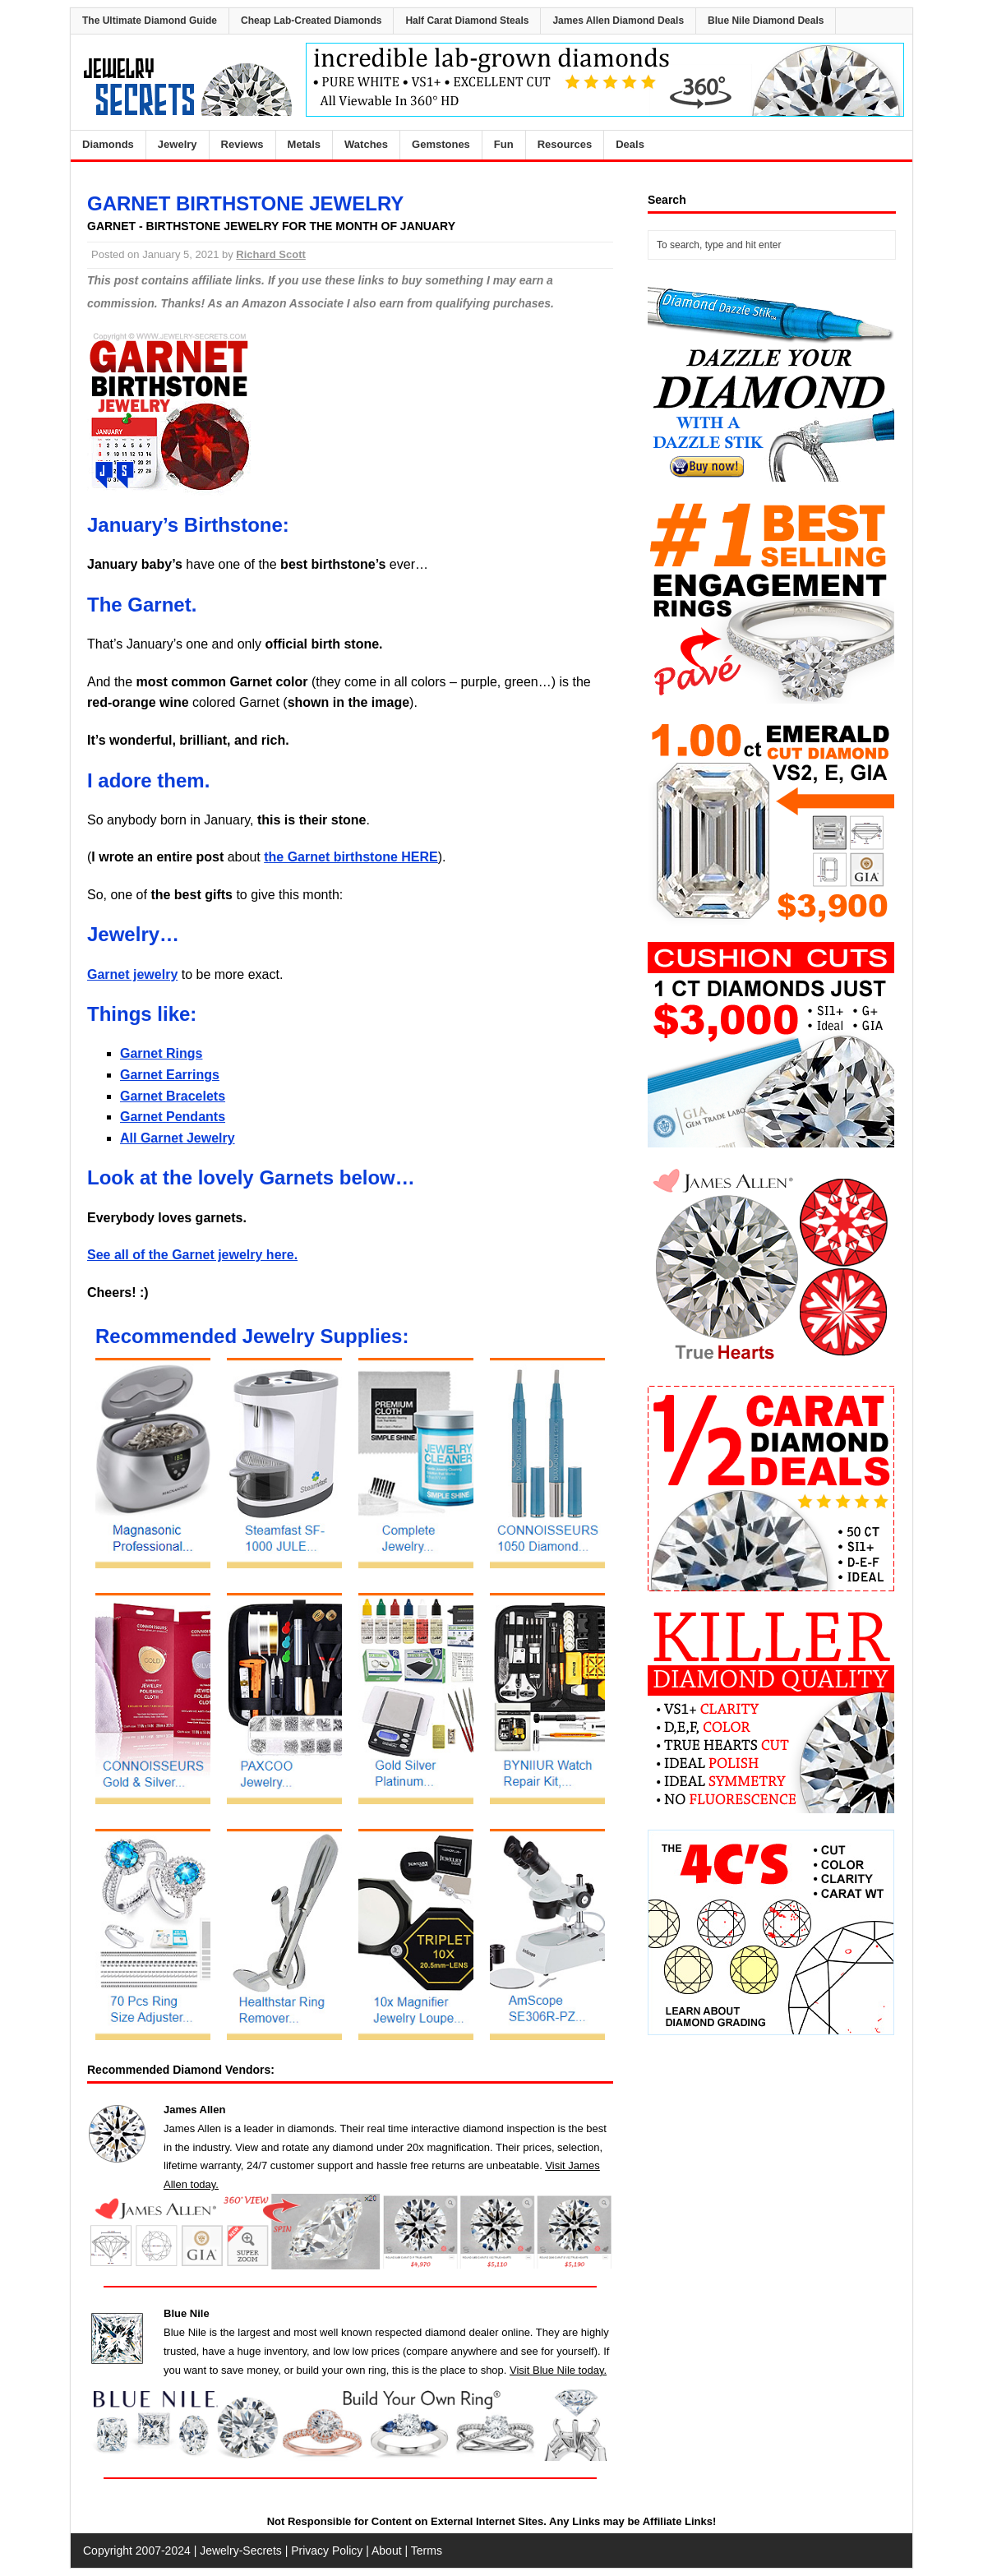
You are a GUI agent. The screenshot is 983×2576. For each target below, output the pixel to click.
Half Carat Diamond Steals (466, 20)
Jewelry (177, 144)
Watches (366, 144)
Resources (565, 144)
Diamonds (108, 144)
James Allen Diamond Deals (618, 20)
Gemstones (441, 144)
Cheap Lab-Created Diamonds (311, 20)
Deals (630, 144)
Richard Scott (271, 254)
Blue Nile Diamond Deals (766, 20)
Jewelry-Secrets (241, 2550)
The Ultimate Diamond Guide (149, 20)
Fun (504, 144)
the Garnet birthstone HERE (351, 857)
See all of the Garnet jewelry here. (192, 1255)
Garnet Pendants (172, 1117)
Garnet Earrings (169, 1075)
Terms (426, 2550)
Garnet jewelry (132, 974)
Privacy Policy (326, 2550)
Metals (304, 144)
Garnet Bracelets (172, 1096)
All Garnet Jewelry (177, 1138)
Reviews (242, 144)
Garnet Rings (161, 1053)
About (387, 2550)
